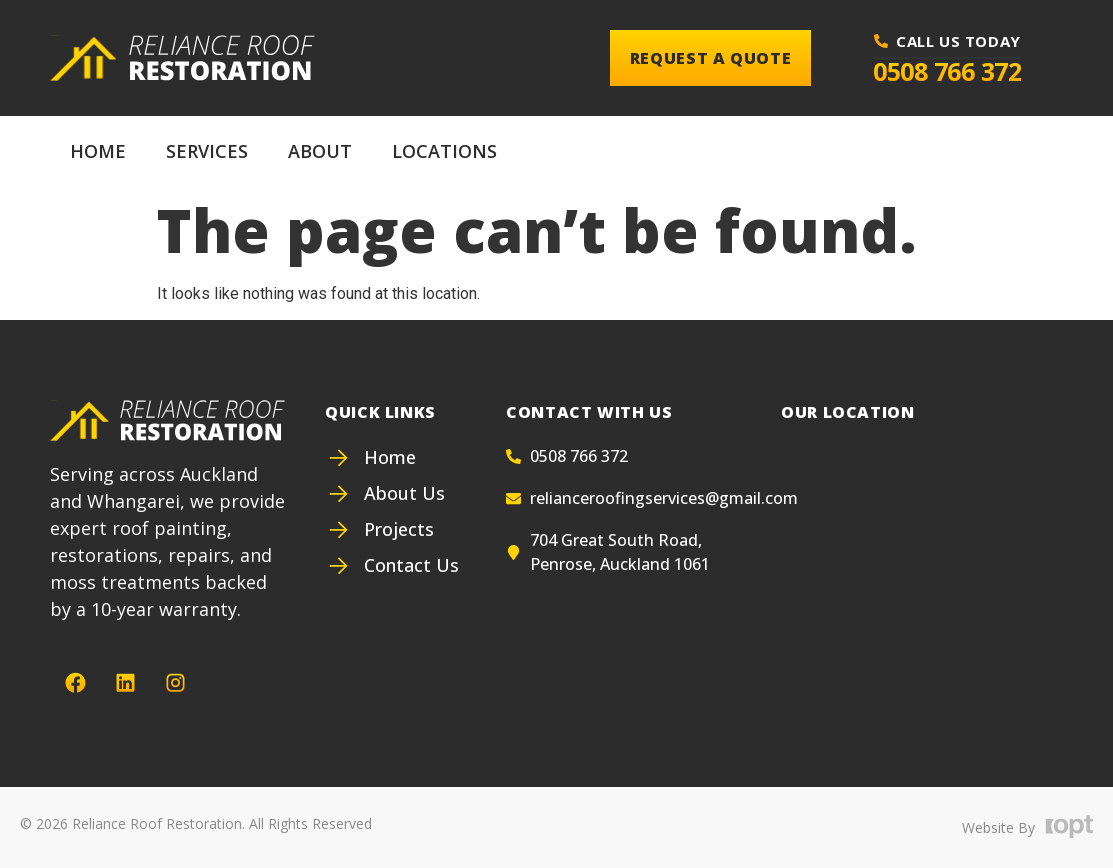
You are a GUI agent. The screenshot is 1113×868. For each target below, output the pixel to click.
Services (207, 151)
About (320, 151)
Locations (444, 151)
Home (98, 151)
